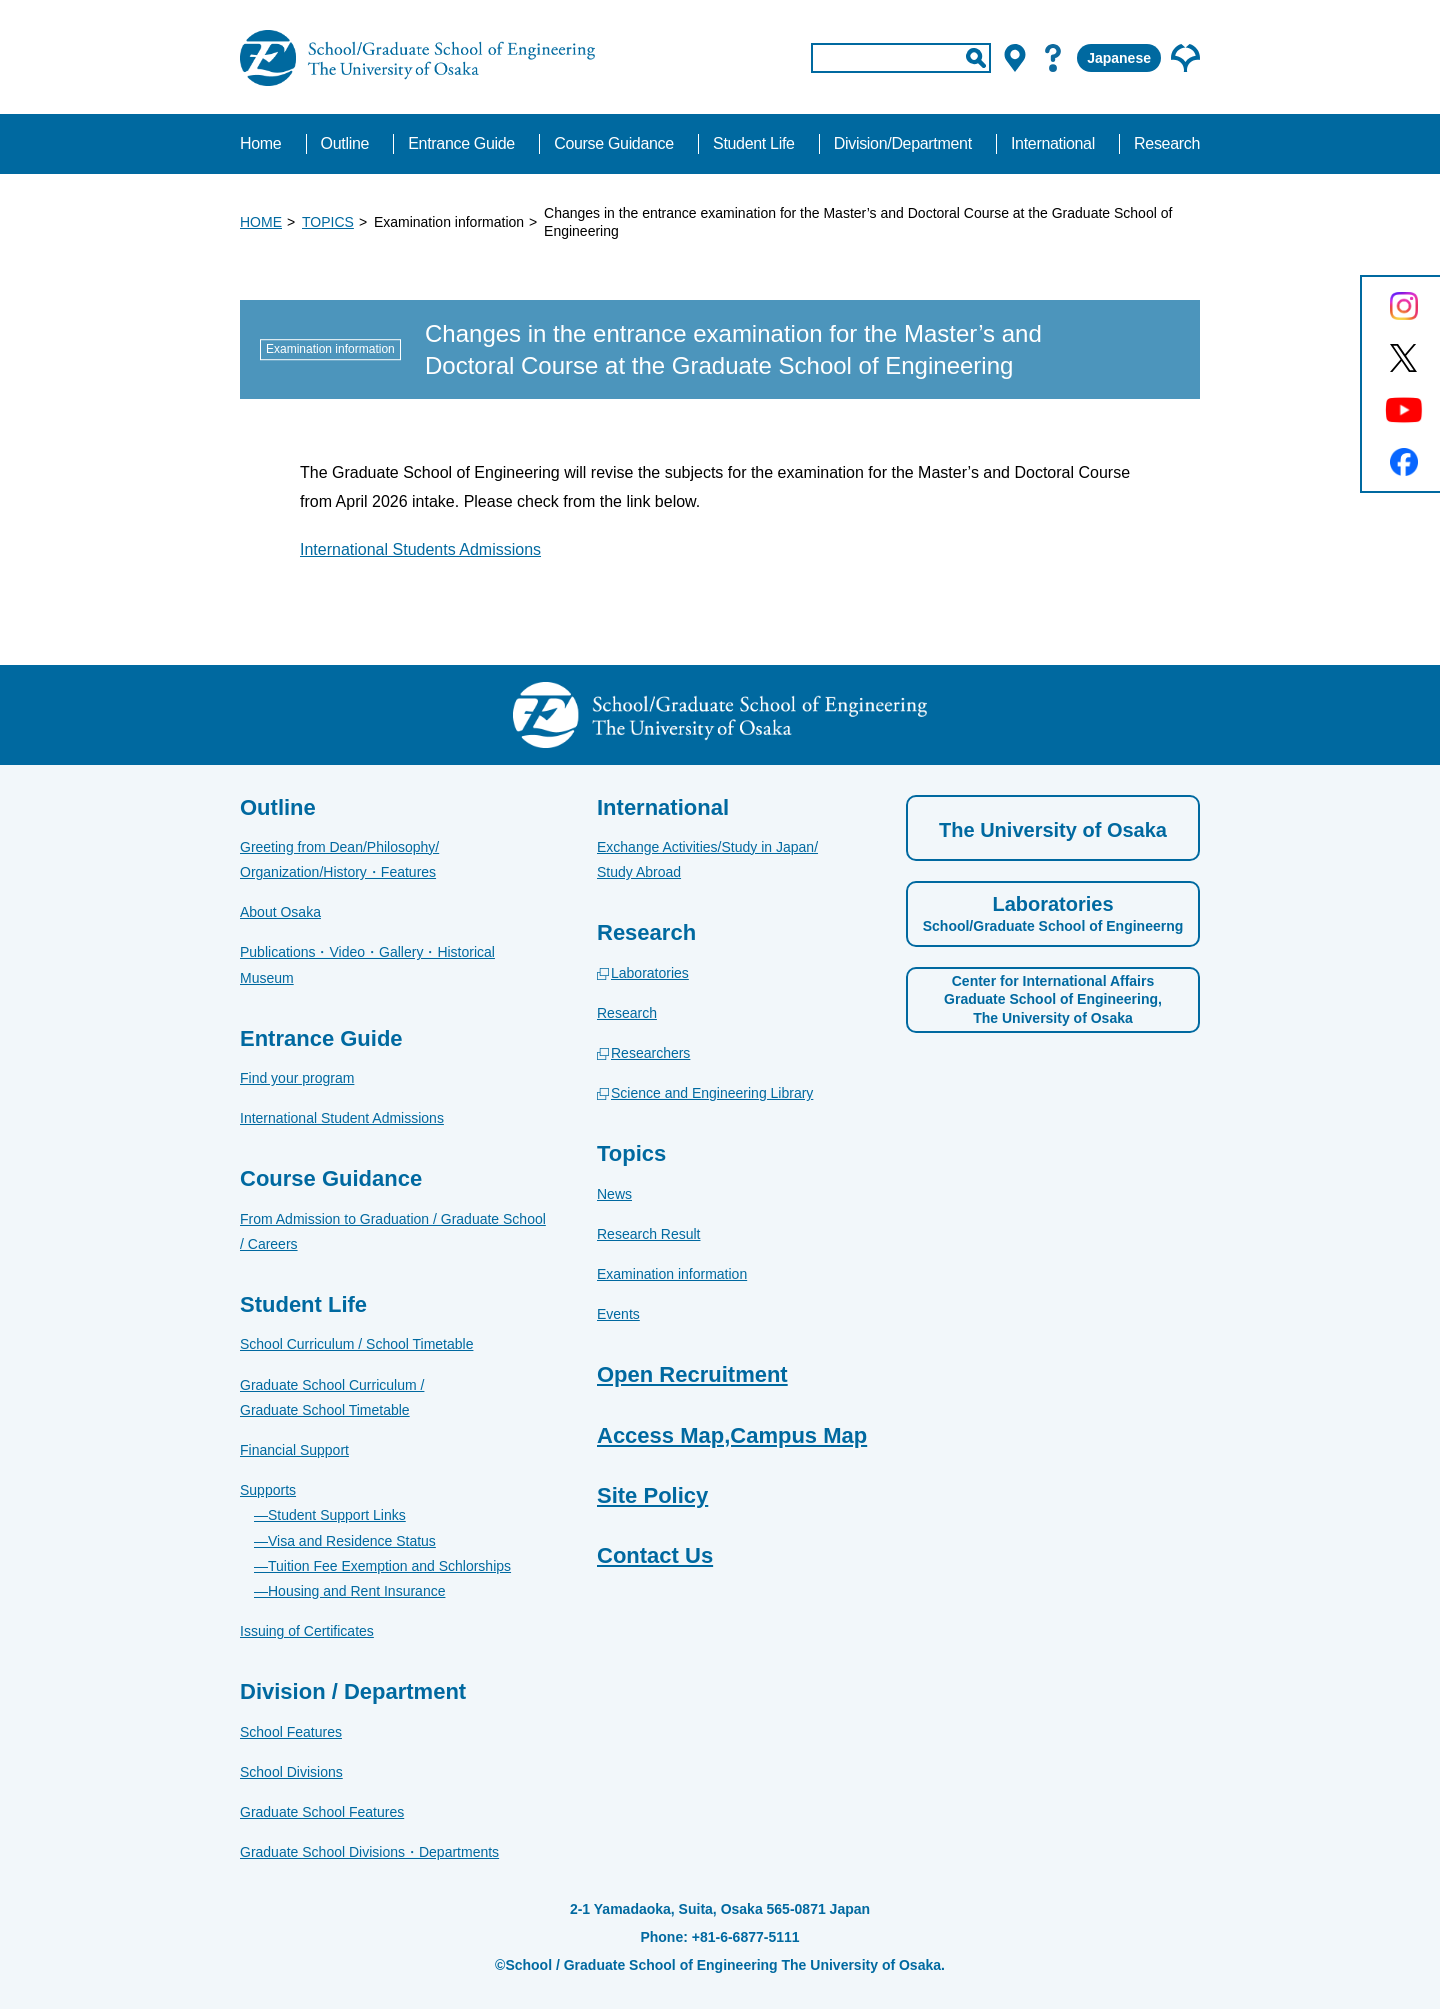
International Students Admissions (420, 549)
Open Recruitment (692, 1374)
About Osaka (280, 912)
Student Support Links (337, 1515)
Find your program (297, 1078)
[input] (901, 58)
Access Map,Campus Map (732, 1435)
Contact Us (655, 1555)
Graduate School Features (322, 1812)
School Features (291, 1732)
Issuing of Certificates (307, 1631)
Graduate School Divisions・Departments (369, 1852)
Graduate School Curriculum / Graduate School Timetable (332, 1397)
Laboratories (650, 973)
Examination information (672, 1274)
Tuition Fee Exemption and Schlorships (389, 1566)
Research (627, 1013)
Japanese (1119, 58)
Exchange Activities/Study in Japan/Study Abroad (707, 859)
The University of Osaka (1053, 830)
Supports (268, 1490)
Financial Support (294, 1450)
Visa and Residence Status (352, 1541)
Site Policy (652, 1495)
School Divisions (291, 1772)
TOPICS (328, 222)
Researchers (650, 1053)
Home (260, 143)
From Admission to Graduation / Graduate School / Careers (393, 1231)
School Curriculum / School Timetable (356, 1344)
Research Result (649, 1234)
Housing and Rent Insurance (356, 1591)
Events (618, 1314)
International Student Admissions (342, 1118)
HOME (261, 222)
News (614, 1194)
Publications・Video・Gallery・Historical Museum (367, 964)
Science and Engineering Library (712, 1093)
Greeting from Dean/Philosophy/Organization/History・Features (339, 859)
